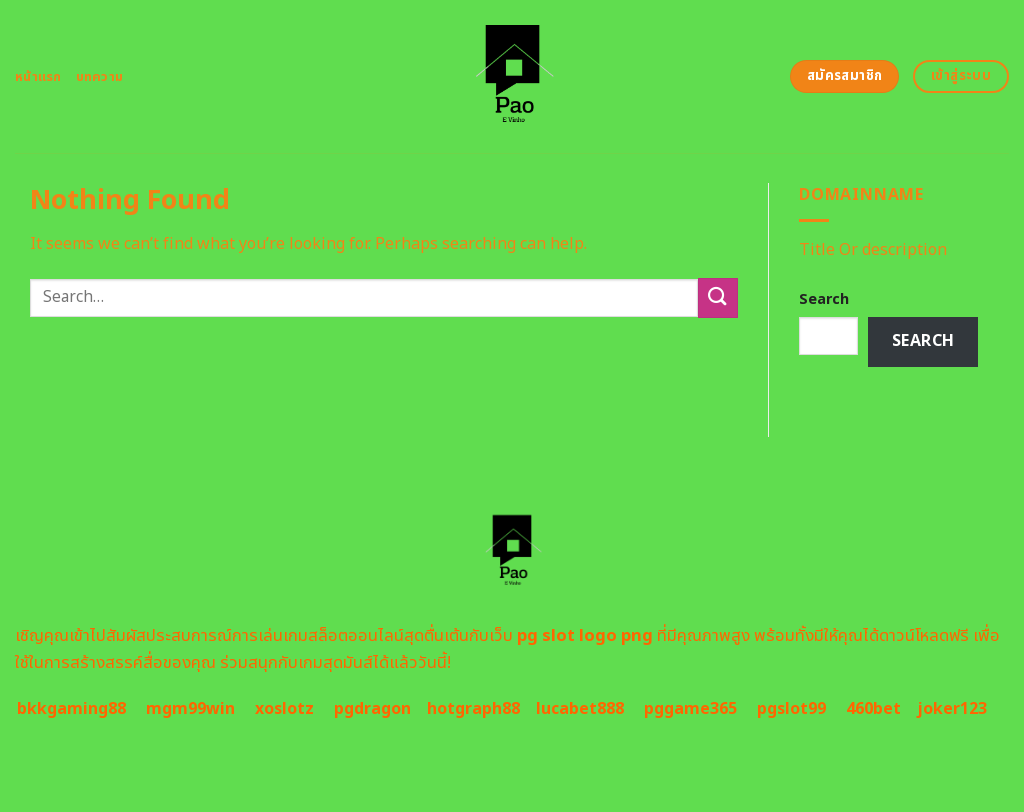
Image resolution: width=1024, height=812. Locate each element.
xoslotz (284, 709)
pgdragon (372, 709)
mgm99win (190, 709)
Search (824, 299)
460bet (873, 709)
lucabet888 (580, 709)
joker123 (952, 709)
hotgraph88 (473, 709)
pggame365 (690, 709)
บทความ (100, 77)
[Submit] (718, 297)
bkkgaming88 (71, 709)
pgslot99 (791, 709)
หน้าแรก (38, 77)
